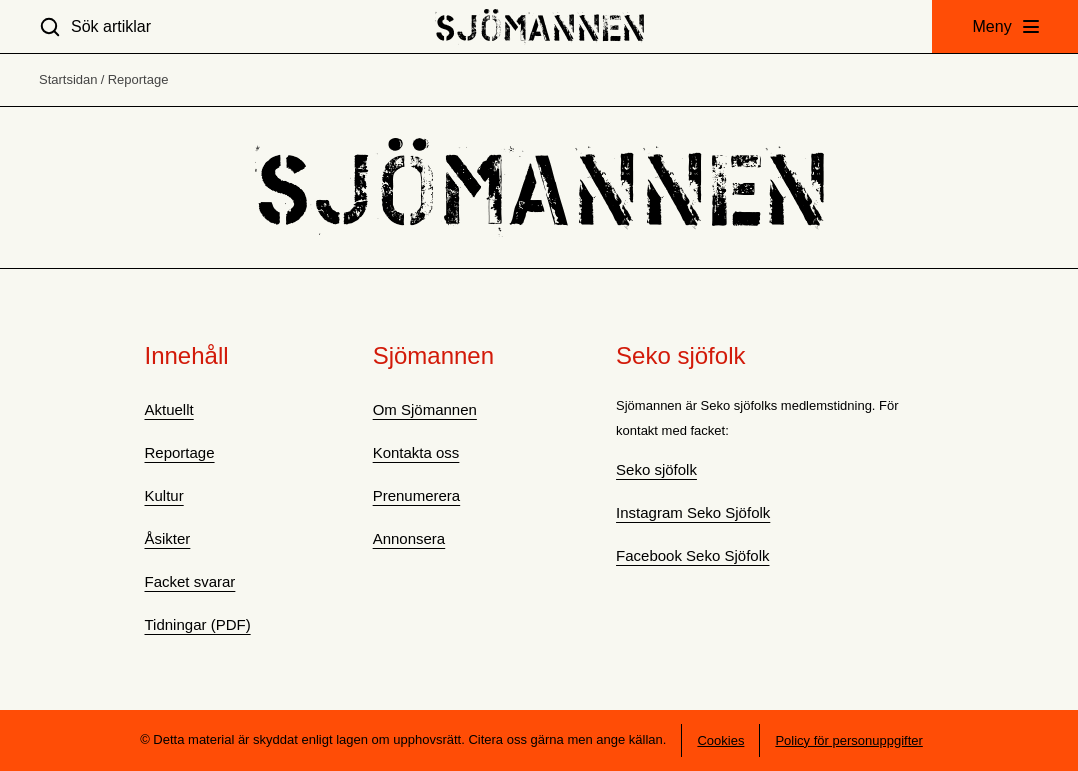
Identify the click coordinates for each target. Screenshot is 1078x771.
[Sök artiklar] (95, 26)
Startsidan (68, 79)
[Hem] (539, 26)
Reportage (138, 79)
